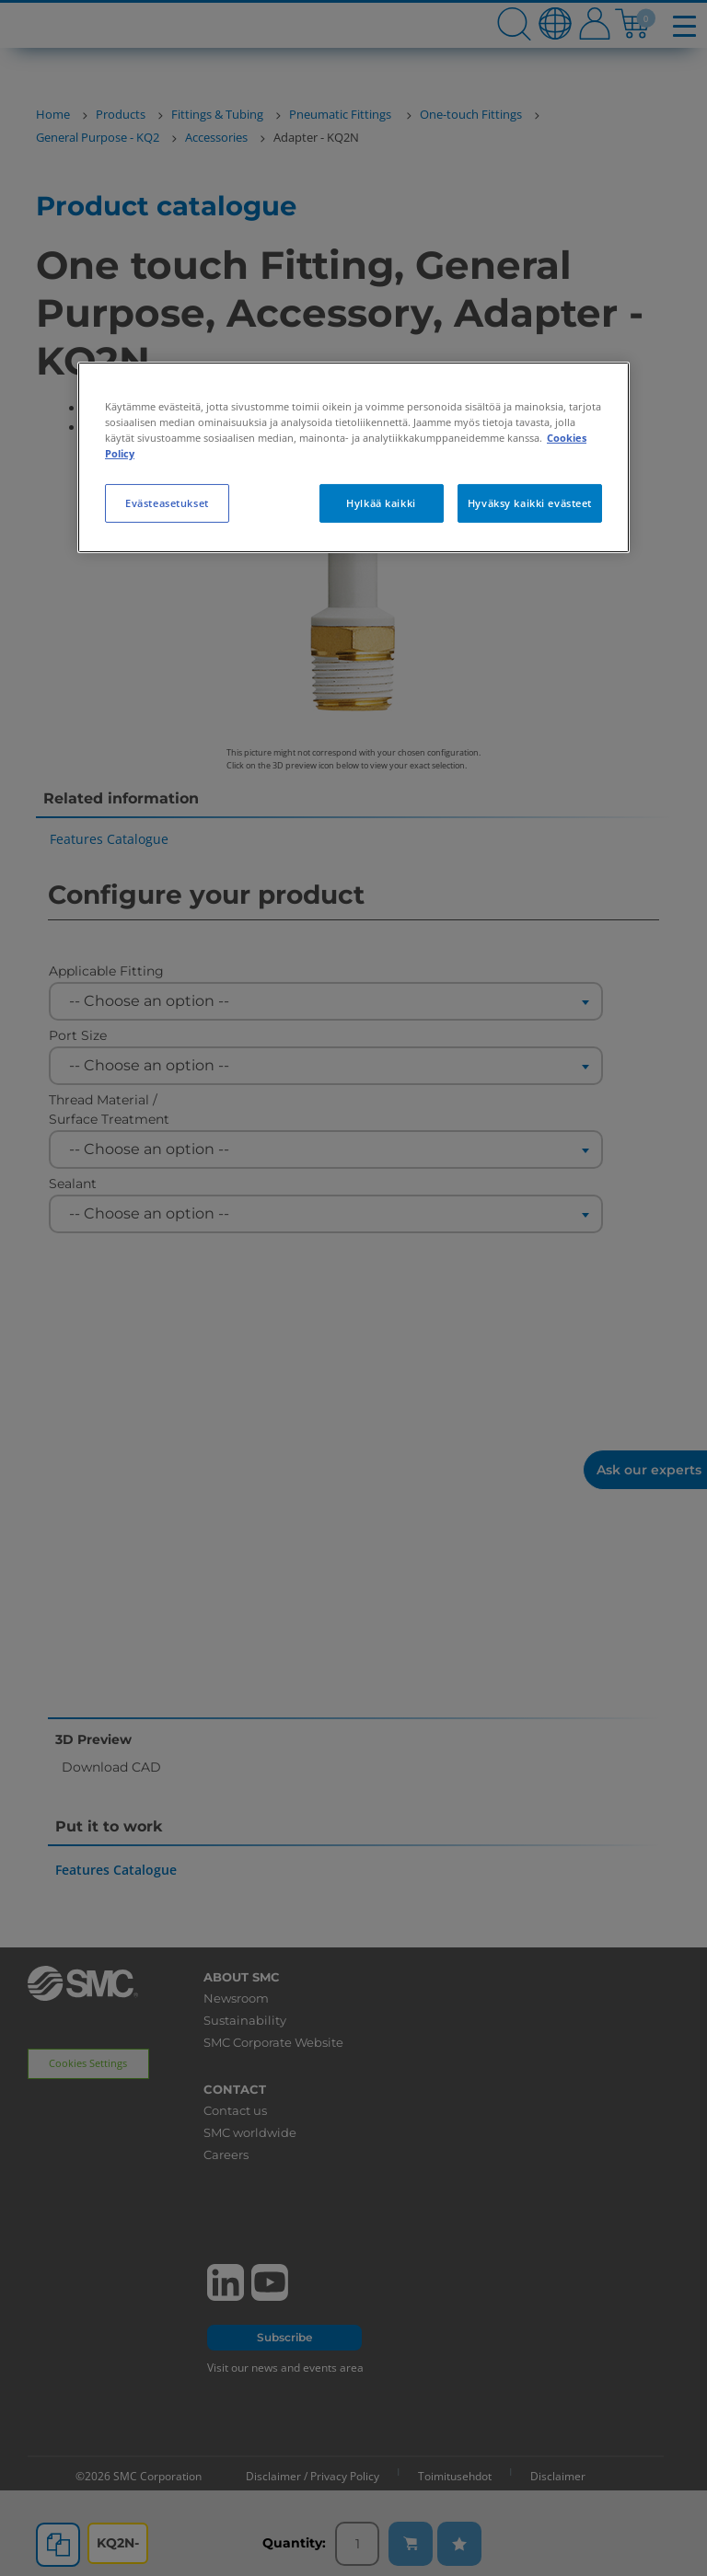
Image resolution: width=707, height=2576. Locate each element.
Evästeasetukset (167, 503)
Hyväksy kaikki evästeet (530, 503)
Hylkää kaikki (380, 503)
